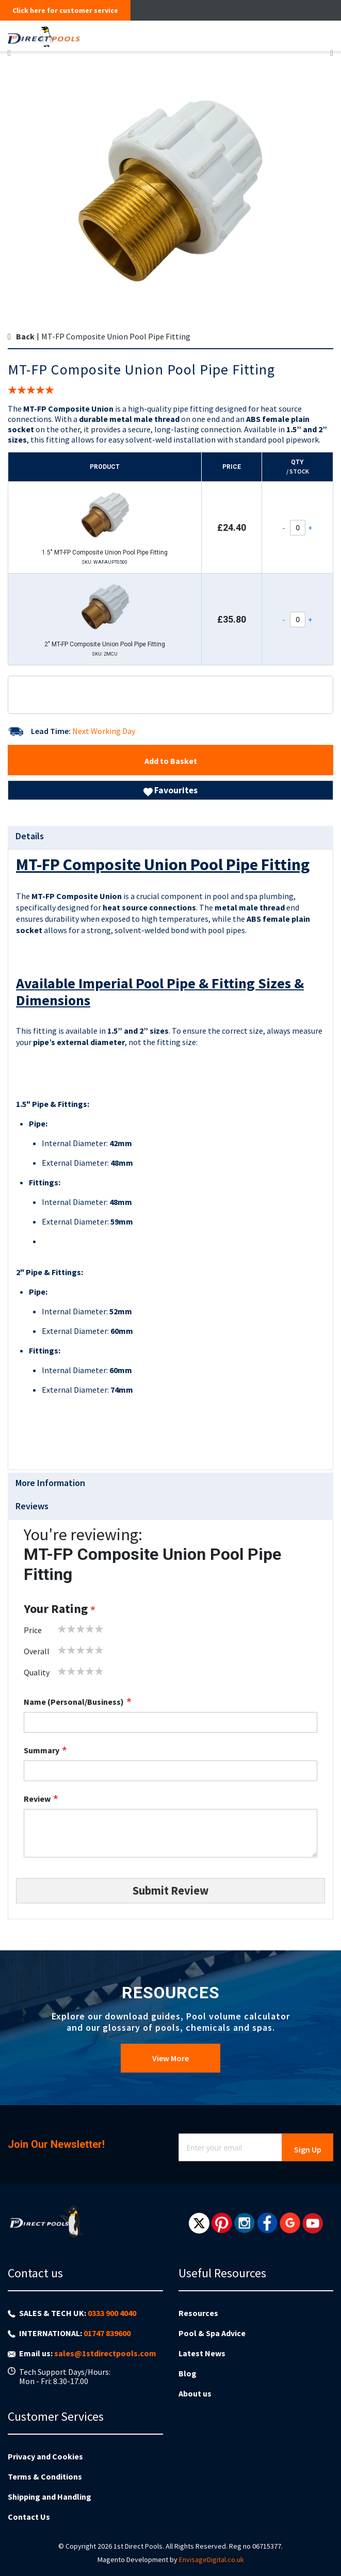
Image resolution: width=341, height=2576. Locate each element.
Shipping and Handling (49, 2496)
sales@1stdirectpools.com (105, 2353)
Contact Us (29, 2517)
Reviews (31, 1506)
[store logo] (136, 36)
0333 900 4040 (112, 2313)
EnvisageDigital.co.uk (211, 2559)
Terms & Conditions (45, 2476)
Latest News (201, 2353)
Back (25, 336)
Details (29, 836)
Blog (187, 2373)
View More (170, 2058)
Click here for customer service (65, 10)
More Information (50, 1483)
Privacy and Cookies (45, 2456)
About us (195, 2393)
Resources (198, 2313)
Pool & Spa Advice (212, 2333)
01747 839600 (107, 2333)
